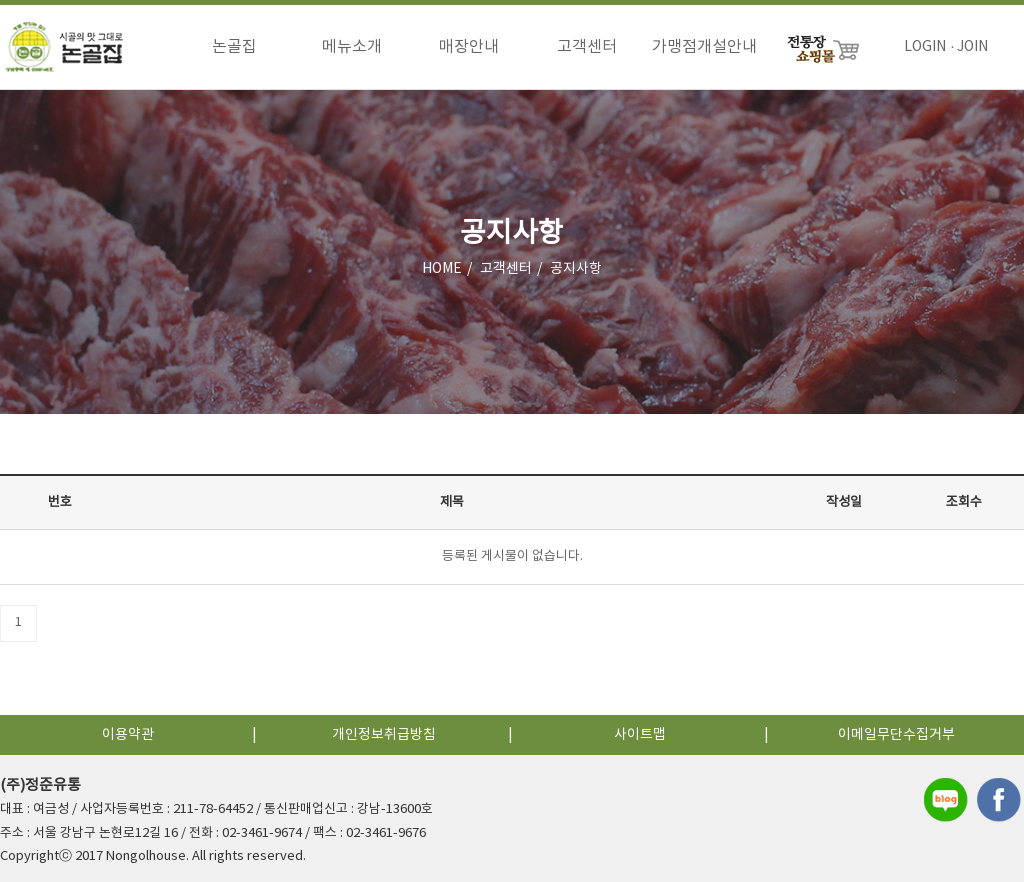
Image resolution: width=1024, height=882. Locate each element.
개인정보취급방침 (384, 735)
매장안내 (469, 47)
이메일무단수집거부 (896, 735)
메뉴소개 (352, 47)
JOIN (972, 47)
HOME (442, 269)
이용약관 (128, 735)
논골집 (234, 47)
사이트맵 (640, 735)
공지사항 (576, 269)
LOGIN (925, 47)
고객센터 (587, 47)
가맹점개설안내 (704, 47)
